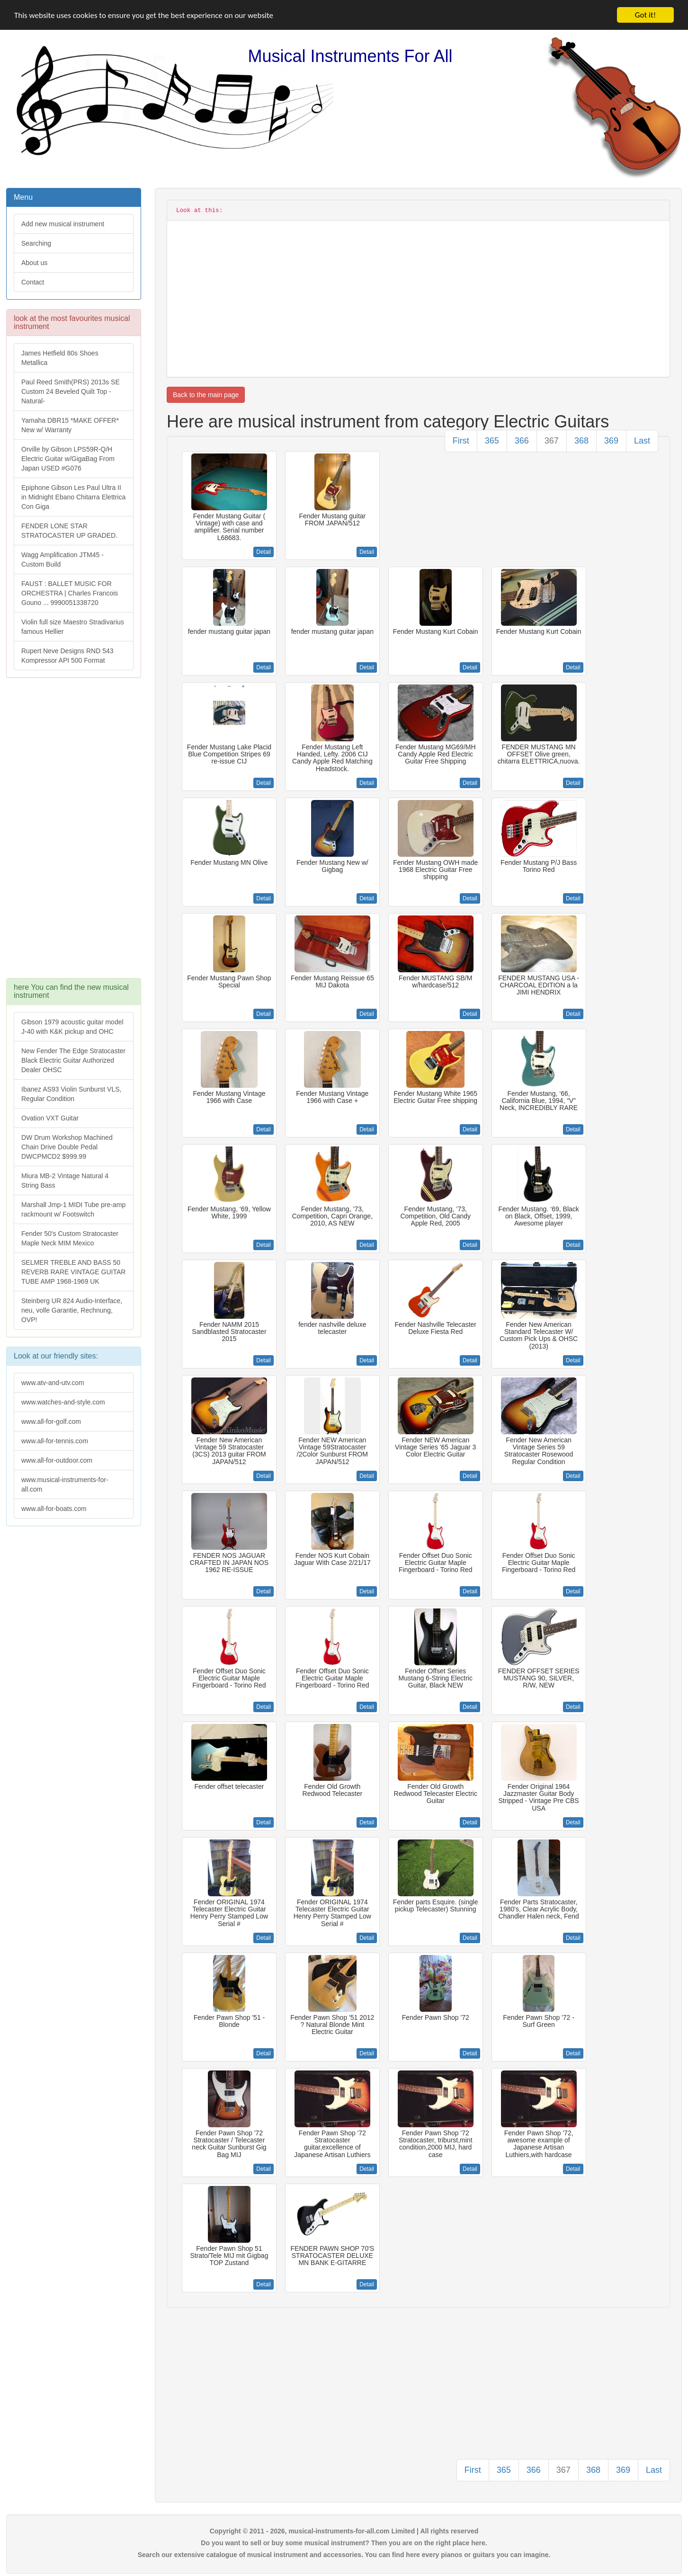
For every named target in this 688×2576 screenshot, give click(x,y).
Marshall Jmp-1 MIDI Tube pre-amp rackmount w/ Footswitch (73, 1209)
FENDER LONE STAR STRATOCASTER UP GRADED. (69, 530)
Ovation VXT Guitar (50, 1118)
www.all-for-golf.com (51, 1421)
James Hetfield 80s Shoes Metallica (59, 357)
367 (552, 440)
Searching (36, 243)
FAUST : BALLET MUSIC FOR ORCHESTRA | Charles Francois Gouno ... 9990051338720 (69, 593)
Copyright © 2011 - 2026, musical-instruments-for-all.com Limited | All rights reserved (344, 2531)
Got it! (645, 15)
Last (642, 440)
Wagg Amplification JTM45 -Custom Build (62, 559)
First (461, 440)
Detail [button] (263, 552)
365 (492, 440)
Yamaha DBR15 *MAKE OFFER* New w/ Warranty (70, 425)
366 (522, 440)
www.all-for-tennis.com (54, 1441)
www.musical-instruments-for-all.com (64, 1484)
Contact (32, 282)
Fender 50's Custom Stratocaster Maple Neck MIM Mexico (69, 1238)
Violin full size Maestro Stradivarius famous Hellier (72, 626)
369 (611, 440)
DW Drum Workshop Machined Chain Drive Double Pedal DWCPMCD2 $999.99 (67, 1147)
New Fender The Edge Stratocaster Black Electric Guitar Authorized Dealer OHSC (73, 1060)
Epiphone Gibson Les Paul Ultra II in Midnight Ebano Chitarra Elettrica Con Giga (73, 497)
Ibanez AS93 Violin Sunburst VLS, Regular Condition (71, 1093)
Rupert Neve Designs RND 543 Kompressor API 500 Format (67, 655)
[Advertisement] (73, 833)
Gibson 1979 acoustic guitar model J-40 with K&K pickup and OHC (72, 1026)
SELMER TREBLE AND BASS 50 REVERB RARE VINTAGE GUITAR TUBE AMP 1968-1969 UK (73, 1272)
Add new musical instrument (62, 224)
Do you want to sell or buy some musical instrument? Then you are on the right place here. (344, 2543)
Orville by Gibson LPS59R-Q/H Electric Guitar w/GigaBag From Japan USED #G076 (68, 458)
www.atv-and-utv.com (52, 1382)
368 (581, 440)
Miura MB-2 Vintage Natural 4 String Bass (64, 1180)
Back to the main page (206, 395)
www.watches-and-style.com (63, 1402)
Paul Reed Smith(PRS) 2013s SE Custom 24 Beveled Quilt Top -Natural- (70, 391)
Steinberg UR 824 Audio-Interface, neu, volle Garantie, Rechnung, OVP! (71, 1310)
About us (34, 262)
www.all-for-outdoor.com (56, 1460)
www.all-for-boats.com (54, 1508)
